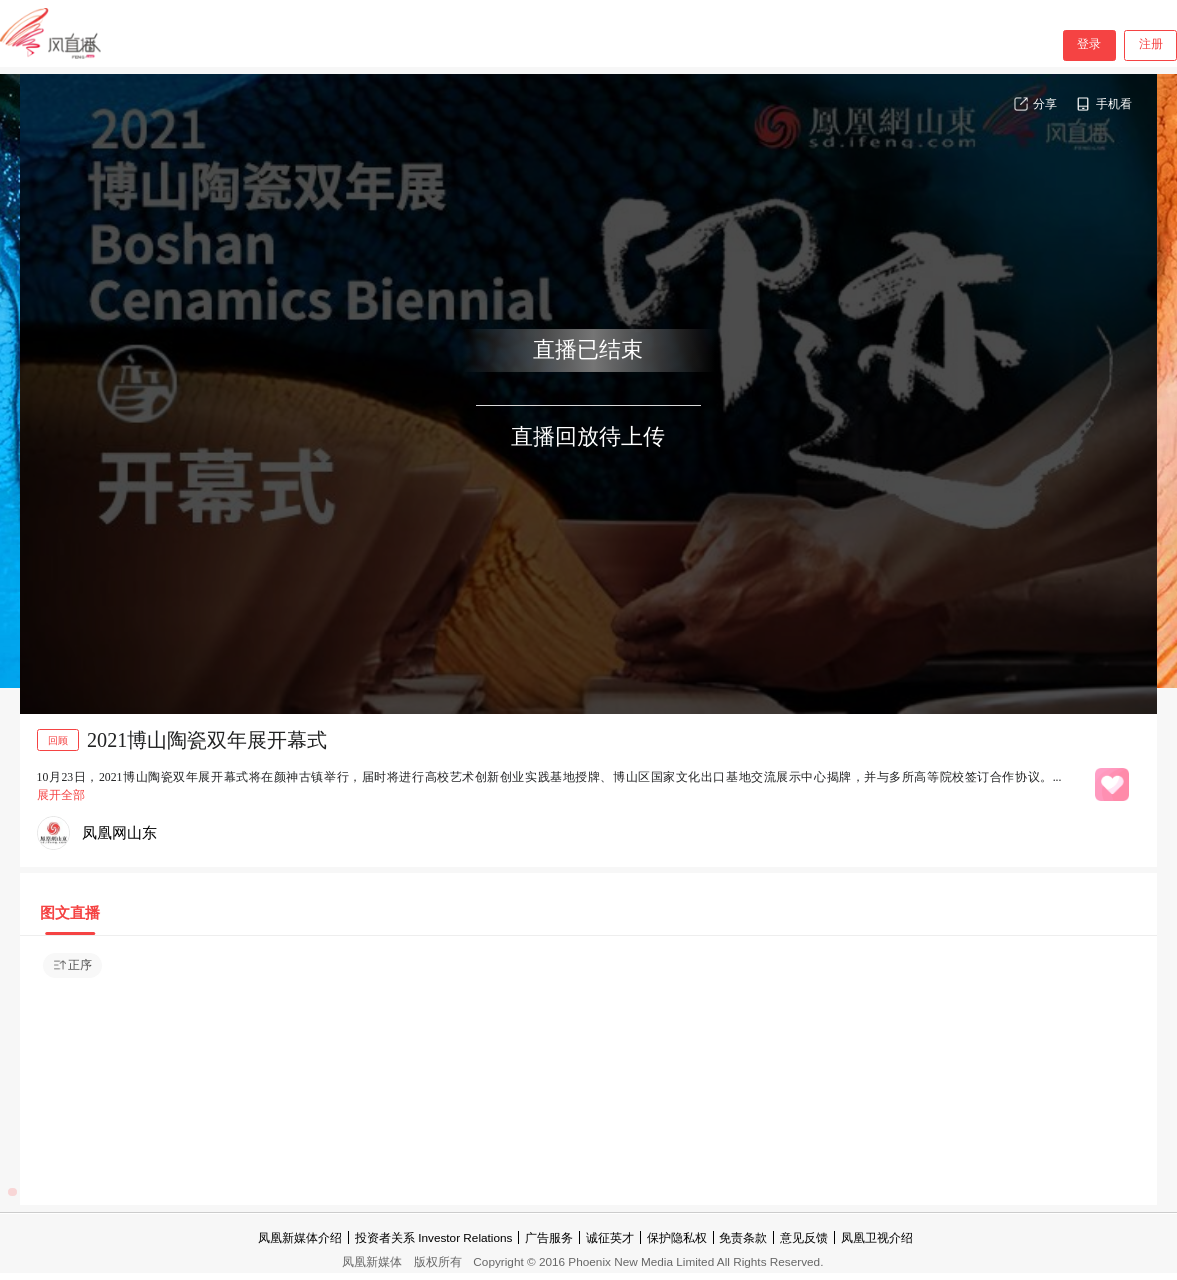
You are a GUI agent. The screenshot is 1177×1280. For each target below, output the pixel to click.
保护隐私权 (677, 1237)
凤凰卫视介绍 (877, 1237)
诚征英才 (610, 1237)
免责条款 (743, 1237)
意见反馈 (804, 1237)
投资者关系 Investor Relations (433, 1237)
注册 (1151, 44)
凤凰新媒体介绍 (300, 1237)
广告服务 (549, 1237)
